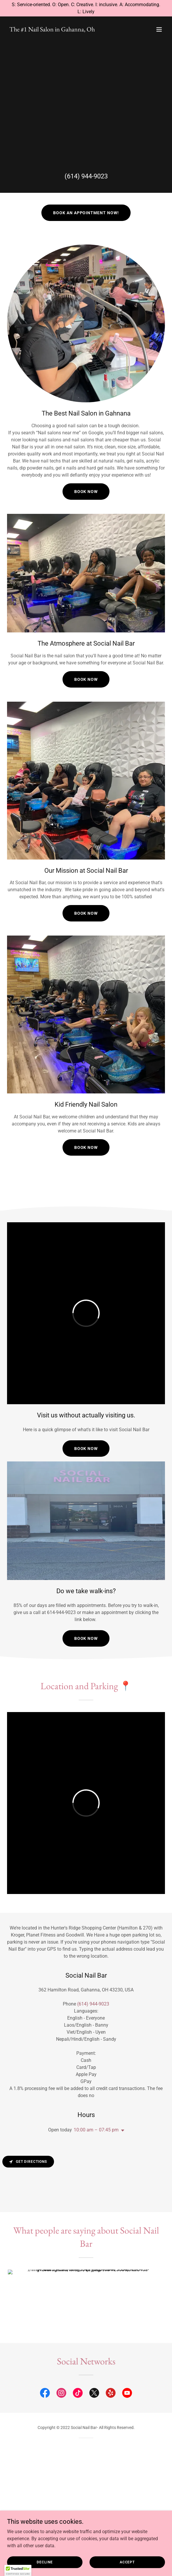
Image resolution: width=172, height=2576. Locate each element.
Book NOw (86, 1448)
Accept (127, 2562)
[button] (159, 29)
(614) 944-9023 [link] (86, 176)
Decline (45, 2562)
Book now (86, 1147)
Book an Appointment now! (86, 212)
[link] (52, 30)
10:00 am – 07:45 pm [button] (96, 2130)
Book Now (86, 491)
